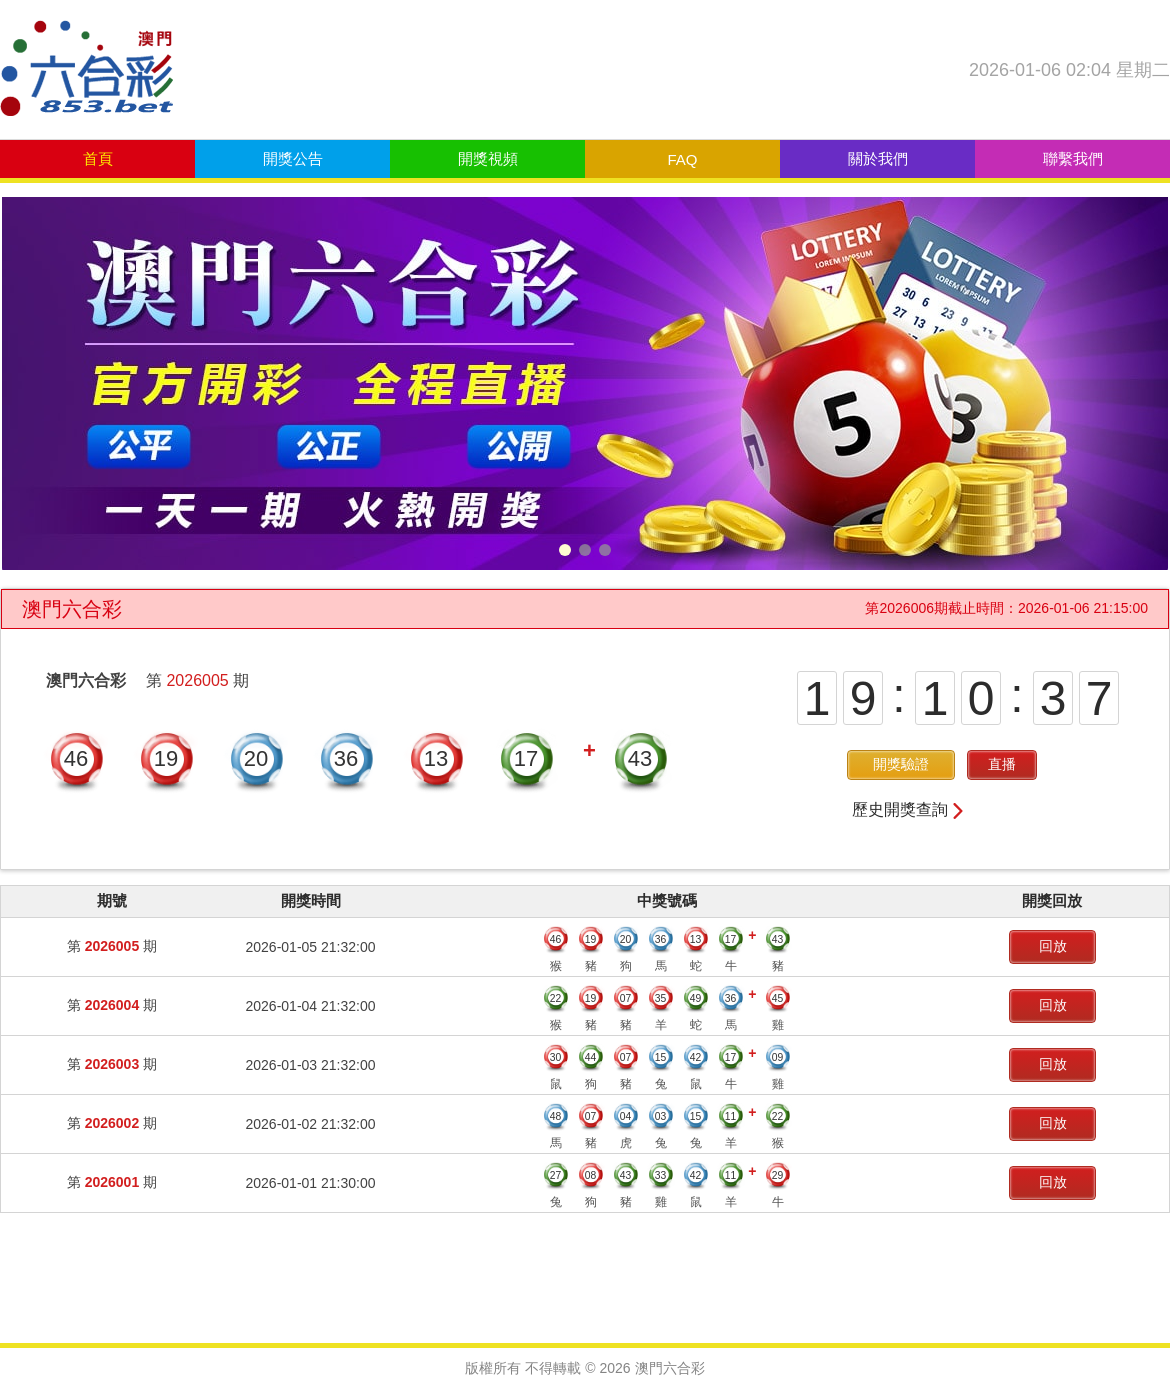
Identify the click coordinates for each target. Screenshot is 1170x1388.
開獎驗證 (901, 764)
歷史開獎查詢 (909, 810)
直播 (1002, 764)
